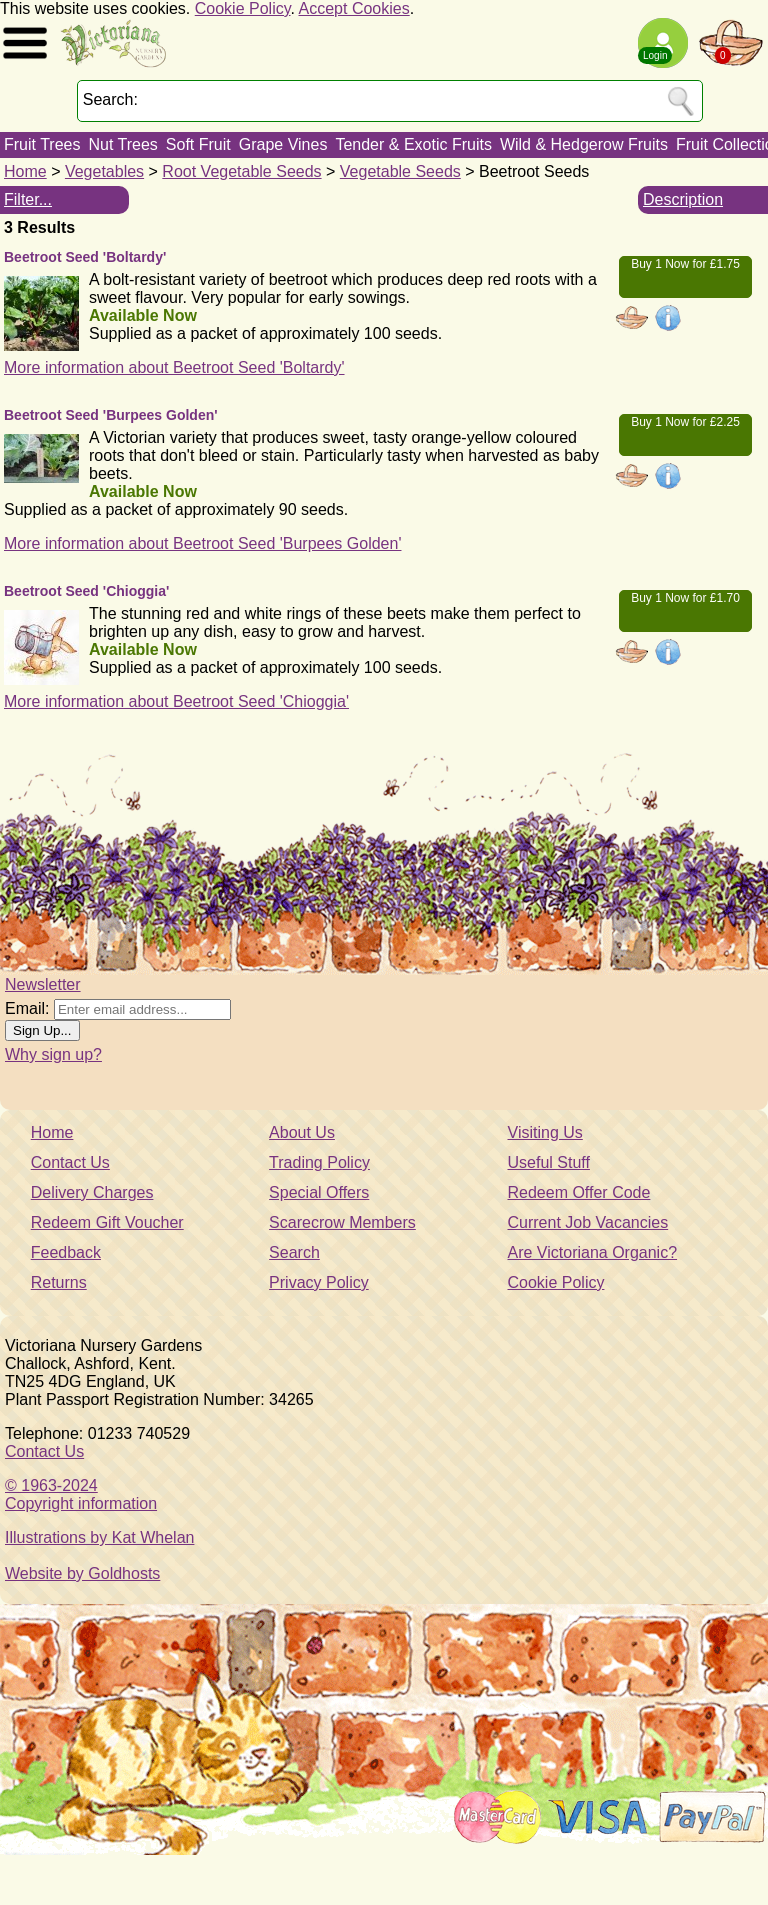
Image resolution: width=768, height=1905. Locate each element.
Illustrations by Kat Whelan (99, 1537)
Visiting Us (545, 1132)
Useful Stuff (549, 1162)
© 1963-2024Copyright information (81, 1494)
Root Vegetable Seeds (241, 171)
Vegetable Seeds (400, 171)
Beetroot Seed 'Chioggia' (86, 591)
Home (25, 171)
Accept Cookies (354, 8)
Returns (59, 1282)
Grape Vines (283, 144)
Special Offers (319, 1192)
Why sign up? (53, 1054)
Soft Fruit (198, 144)
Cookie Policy (243, 8)
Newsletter (43, 984)
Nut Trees (122, 144)
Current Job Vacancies (588, 1222)
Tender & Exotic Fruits (413, 144)
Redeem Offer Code (579, 1192)
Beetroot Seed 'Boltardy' (85, 257)
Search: (110, 99)
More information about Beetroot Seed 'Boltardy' (174, 367)
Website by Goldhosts (82, 1573)
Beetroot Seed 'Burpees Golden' (111, 415)
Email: (27, 1008)
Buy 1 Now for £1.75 (685, 264)
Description (683, 199)
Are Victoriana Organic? (593, 1252)
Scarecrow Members (342, 1222)
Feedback (66, 1252)
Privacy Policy (319, 1282)
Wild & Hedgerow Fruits (584, 144)
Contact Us (70, 1162)
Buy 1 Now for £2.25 (685, 422)
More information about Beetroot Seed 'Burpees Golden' (202, 543)
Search (294, 1252)
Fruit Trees (42, 144)
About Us (302, 1132)
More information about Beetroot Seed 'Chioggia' (176, 701)
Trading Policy (319, 1162)
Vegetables (104, 171)
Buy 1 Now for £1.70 (685, 598)
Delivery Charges (92, 1192)
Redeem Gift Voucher (107, 1222)
